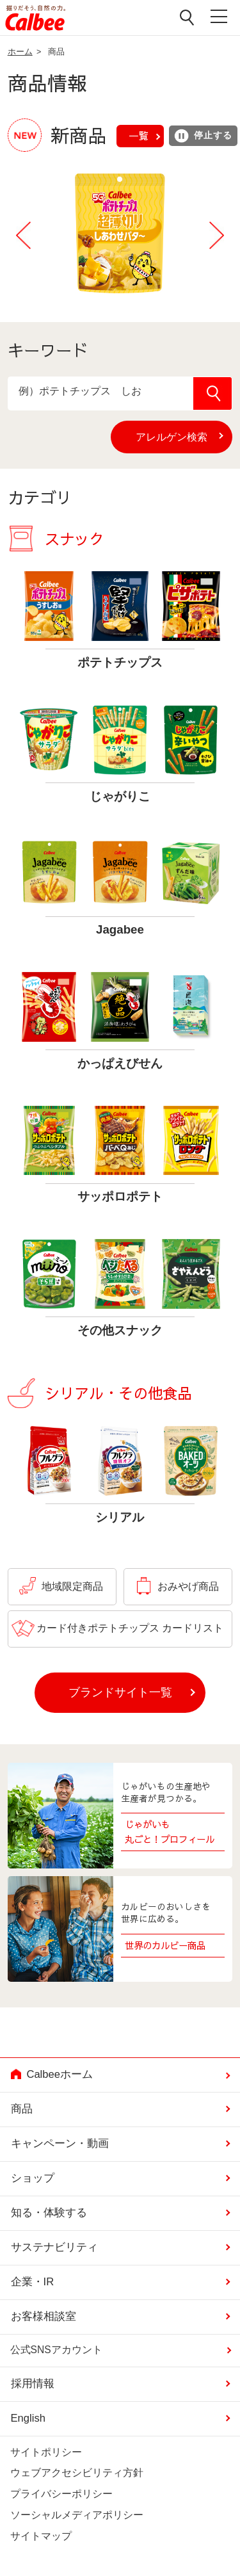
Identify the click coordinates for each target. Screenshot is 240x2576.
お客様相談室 (43, 2316)
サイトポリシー (46, 2452)
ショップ (32, 2178)
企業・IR (32, 2282)
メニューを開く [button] (220, 18)
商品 (22, 2109)
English (28, 2418)
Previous (23, 236)
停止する (203, 136)
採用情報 (32, 2384)
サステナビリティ (54, 2247)
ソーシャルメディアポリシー (76, 2514)
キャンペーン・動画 (60, 2143)
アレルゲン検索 (184, 436)
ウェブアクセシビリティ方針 (76, 2472)
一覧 (138, 135)
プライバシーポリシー (61, 2493)
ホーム (20, 51)
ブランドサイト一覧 (120, 1692)
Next (216, 236)
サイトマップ (41, 2536)
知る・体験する (49, 2213)
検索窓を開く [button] (187, 17)
